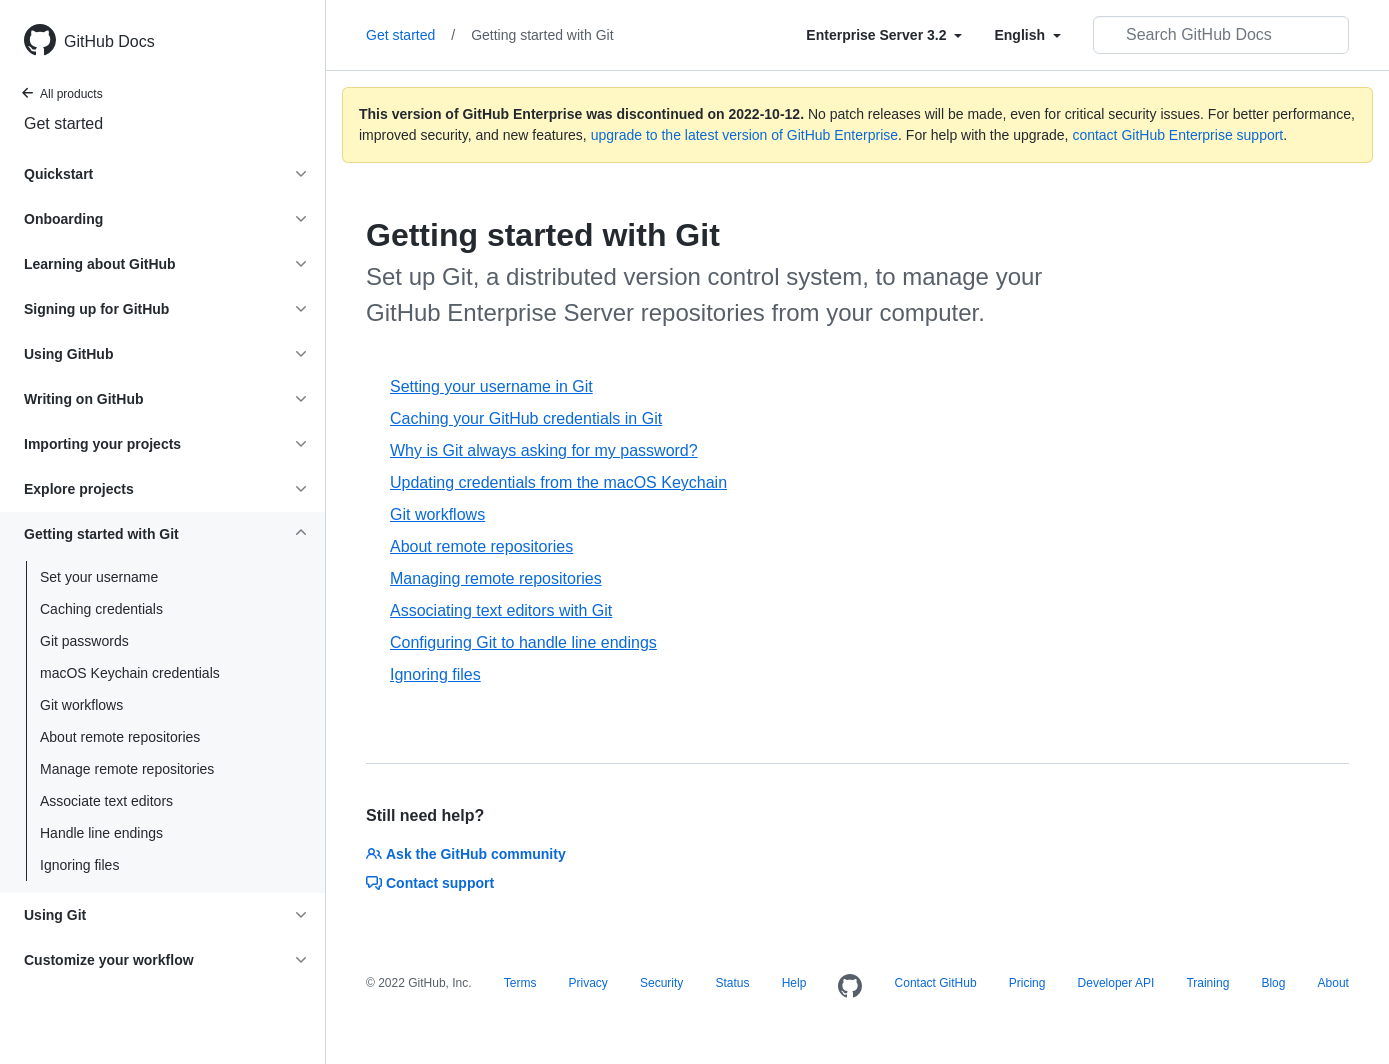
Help (794, 983)
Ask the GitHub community (466, 854)
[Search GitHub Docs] (1221, 35)
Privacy (588, 983)
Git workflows (81, 705)
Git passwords (84, 641)
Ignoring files (79, 865)
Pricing (1027, 983)
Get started (63, 123)
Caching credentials (101, 609)
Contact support (430, 883)
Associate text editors (106, 801)
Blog (1273, 983)
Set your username (99, 577)
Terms (520, 983)
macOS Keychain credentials (130, 673)
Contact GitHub (936, 983)
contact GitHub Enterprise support (1177, 135)
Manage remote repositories (127, 769)
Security (661, 983)
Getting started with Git (542, 35)
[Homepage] (850, 987)
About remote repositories (120, 737)
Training (1207, 983)
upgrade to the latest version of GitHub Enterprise (744, 135)
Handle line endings (101, 833)
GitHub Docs (109, 41)
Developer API (1116, 983)
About (1333, 983)
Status (732, 983)
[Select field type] (884, 35)
